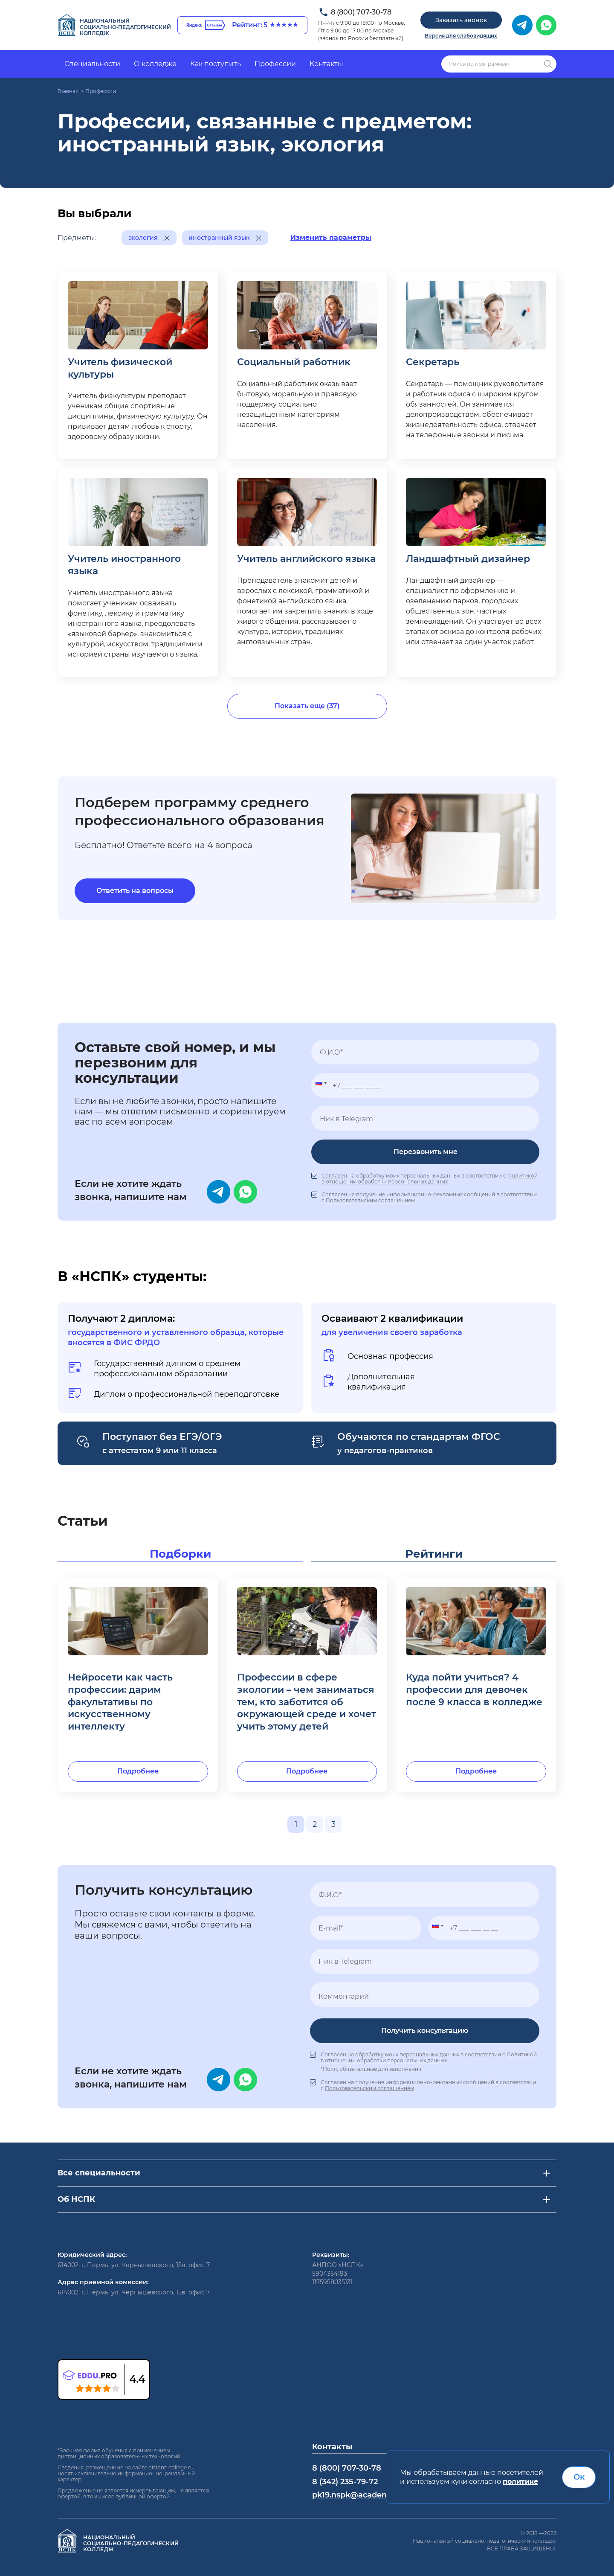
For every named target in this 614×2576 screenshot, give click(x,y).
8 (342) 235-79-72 (345, 2481)
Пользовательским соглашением (370, 1200)
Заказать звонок (461, 20)
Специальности (92, 64)
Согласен (334, 1175)
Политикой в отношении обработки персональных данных (429, 1178)
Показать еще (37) (307, 706)
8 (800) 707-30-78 (361, 12)
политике (520, 2481)
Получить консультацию (424, 2030)
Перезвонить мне (426, 1152)
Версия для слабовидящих (461, 35)
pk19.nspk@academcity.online (370, 2495)
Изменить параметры (330, 237)
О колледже (155, 64)
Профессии (275, 64)
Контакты (326, 64)
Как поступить (215, 64)
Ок (579, 2477)
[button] (319, 1085)
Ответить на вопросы (135, 891)
